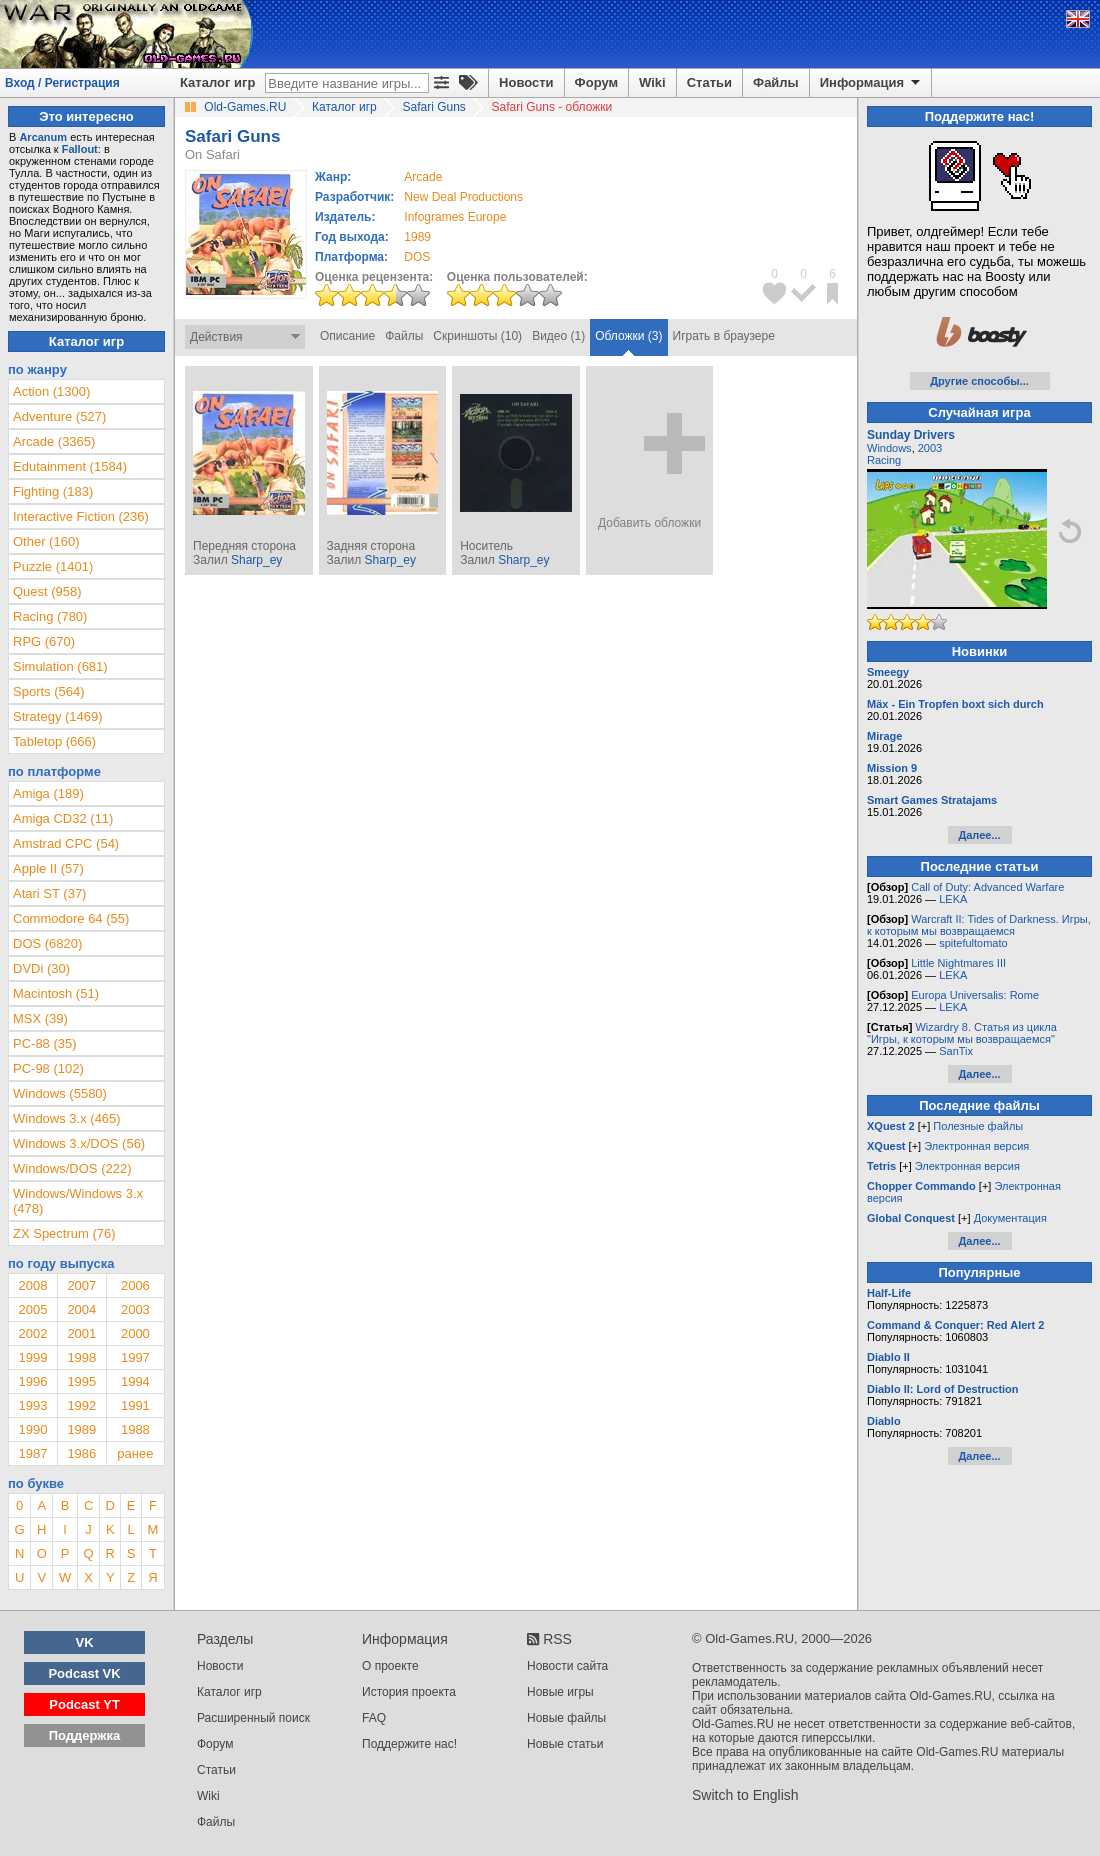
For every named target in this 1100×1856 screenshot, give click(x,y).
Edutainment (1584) (70, 466)
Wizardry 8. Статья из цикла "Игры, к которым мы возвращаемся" (962, 1033)
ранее (135, 1453)
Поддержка (85, 1735)
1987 (32, 1453)
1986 (81, 1453)
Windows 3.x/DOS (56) (79, 1143)
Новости (526, 82)
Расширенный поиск (253, 1718)
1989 (417, 237)
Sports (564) (49, 691)
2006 (135, 1285)
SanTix (956, 1051)
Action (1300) (51, 391)
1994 (135, 1381)
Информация (871, 83)
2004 (81, 1309)
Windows (889, 448)
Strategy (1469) (58, 716)
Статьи (709, 82)
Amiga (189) (48, 793)
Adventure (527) (59, 416)
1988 (135, 1429)
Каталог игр (217, 82)
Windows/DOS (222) (72, 1168)
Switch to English (745, 1795)
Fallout (80, 149)
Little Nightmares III (958, 963)
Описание (347, 336)
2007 (81, 1285)
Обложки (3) (628, 336)
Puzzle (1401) (53, 566)
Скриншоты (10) (477, 336)
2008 (32, 1285)
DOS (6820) (47, 943)
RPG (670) (44, 641)
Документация (1010, 1218)
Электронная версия (976, 1146)
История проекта (409, 1692)
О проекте (390, 1666)
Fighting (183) (53, 491)
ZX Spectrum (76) (64, 1233)
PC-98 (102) (48, 1068)
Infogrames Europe (455, 217)
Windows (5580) (60, 1093)
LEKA (953, 899)
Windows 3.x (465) (67, 1118)
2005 (32, 1309)
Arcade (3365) (54, 441)
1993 (32, 1405)
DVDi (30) (41, 968)
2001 (81, 1333)
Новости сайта (567, 1666)
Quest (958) (47, 591)
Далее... (979, 835)
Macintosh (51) (56, 993)
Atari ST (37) (49, 893)
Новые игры (560, 1692)
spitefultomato (973, 943)
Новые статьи (565, 1744)
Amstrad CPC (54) (66, 843)
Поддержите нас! (409, 1744)
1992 (81, 1405)
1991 (135, 1405)
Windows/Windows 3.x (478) (78, 1201)
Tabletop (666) (54, 741)
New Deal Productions (463, 197)
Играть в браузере (724, 336)
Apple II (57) (48, 868)
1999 (32, 1357)
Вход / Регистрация (62, 83)
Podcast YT (84, 1704)
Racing (884, 460)
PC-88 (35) (45, 1043)
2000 (135, 1333)
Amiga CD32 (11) (63, 818)
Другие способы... (979, 381)
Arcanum (43, 137)
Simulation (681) (60, 666)
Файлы (776, 82)
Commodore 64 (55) (71, 918)
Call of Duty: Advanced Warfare (987, 887)
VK (85, 1642)
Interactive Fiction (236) (81, 516)
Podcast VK (84, 1673)
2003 (135, 1309)
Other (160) (46, 541)
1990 (32, 1429)
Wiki (652, 82)
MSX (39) (40, 1018)
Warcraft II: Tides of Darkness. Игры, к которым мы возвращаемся (979, 925)
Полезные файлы (978, 1126)
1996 (32, 1381)
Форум (596, 82)
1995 (81, 1381)
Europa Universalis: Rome (975, 995)
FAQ (374, 1718)
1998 (81, 1357)
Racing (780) (50, 616)
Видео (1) (558, 336)
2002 (32, 1333)
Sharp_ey (256, 560)
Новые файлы (566, 1718)
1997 (135, 1357)
